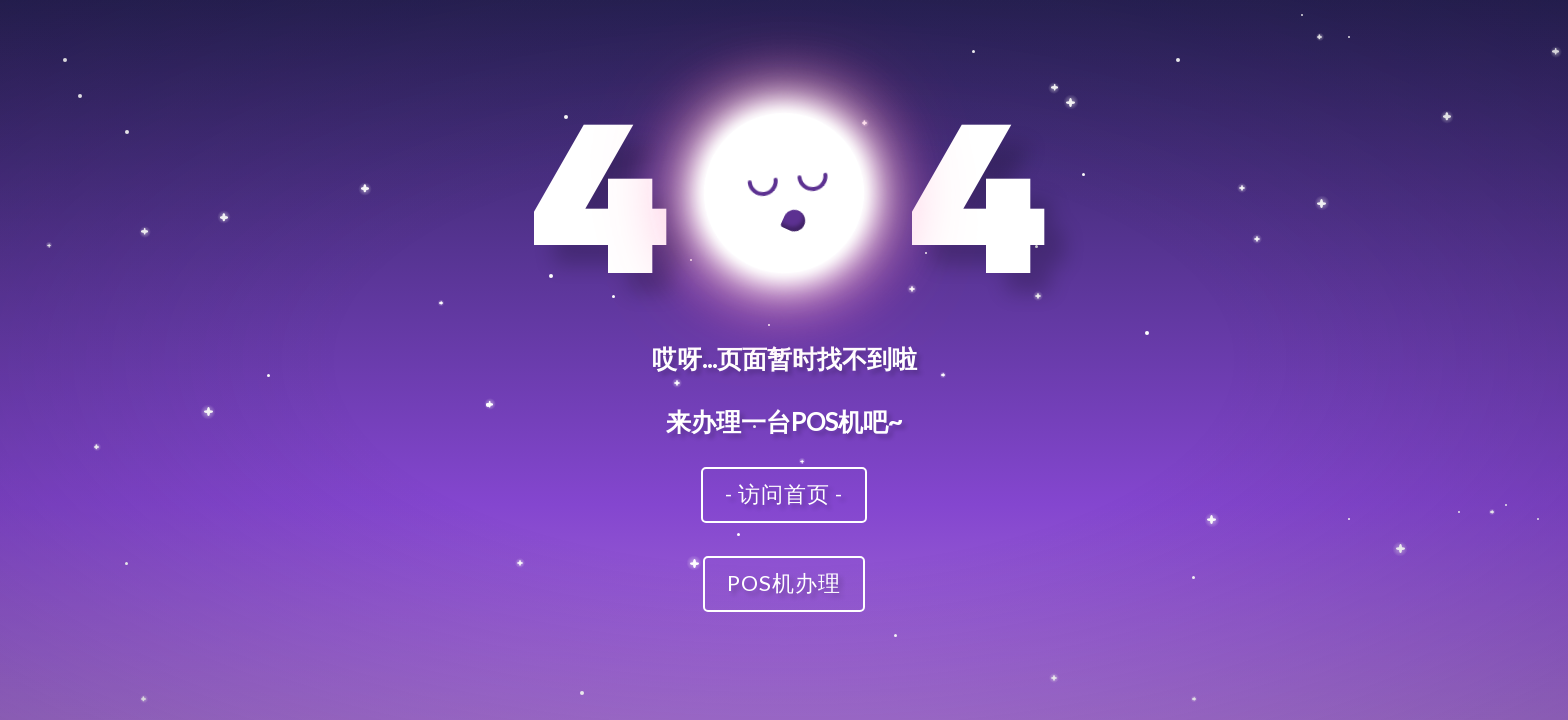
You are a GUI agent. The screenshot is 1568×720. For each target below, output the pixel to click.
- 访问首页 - (784, 493)
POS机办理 (784, 582)
